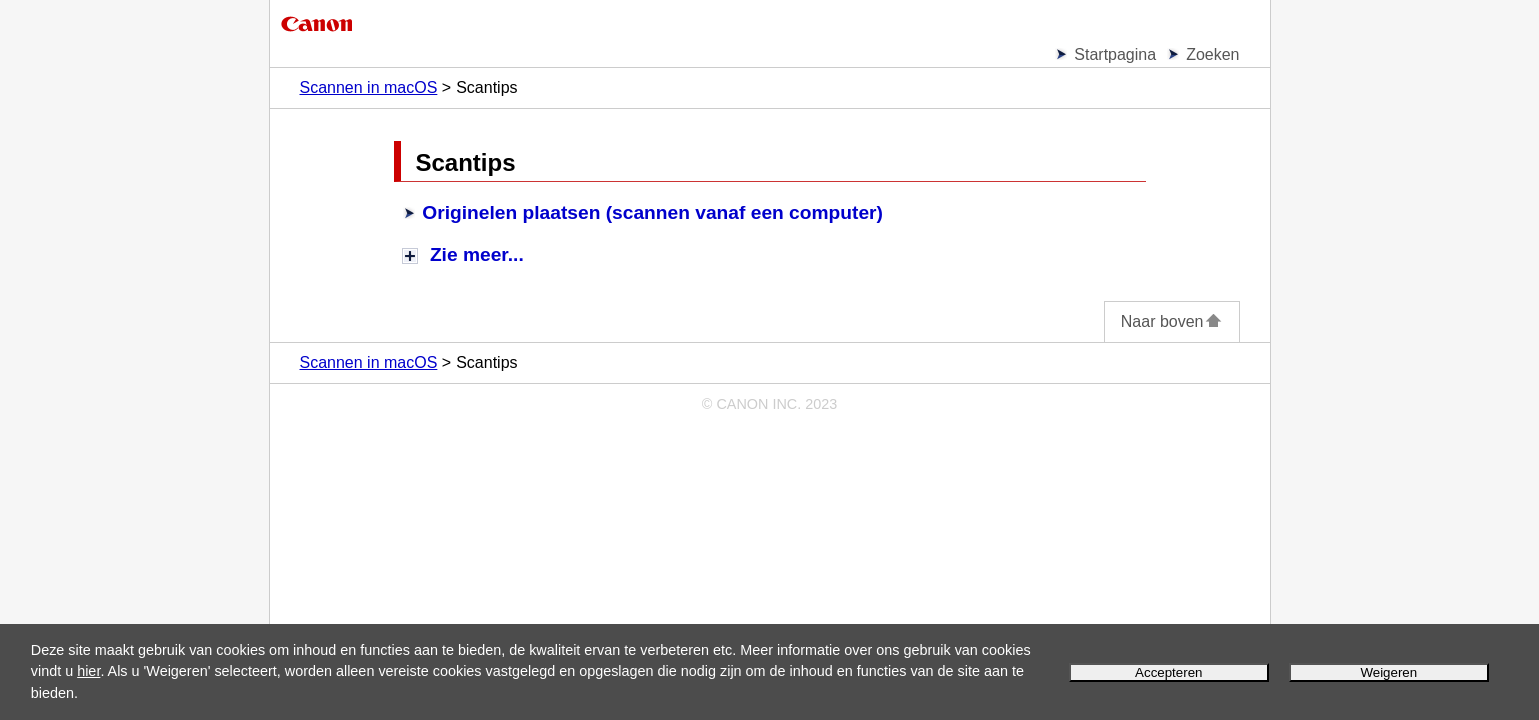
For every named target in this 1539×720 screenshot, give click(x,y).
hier (88, 671)
